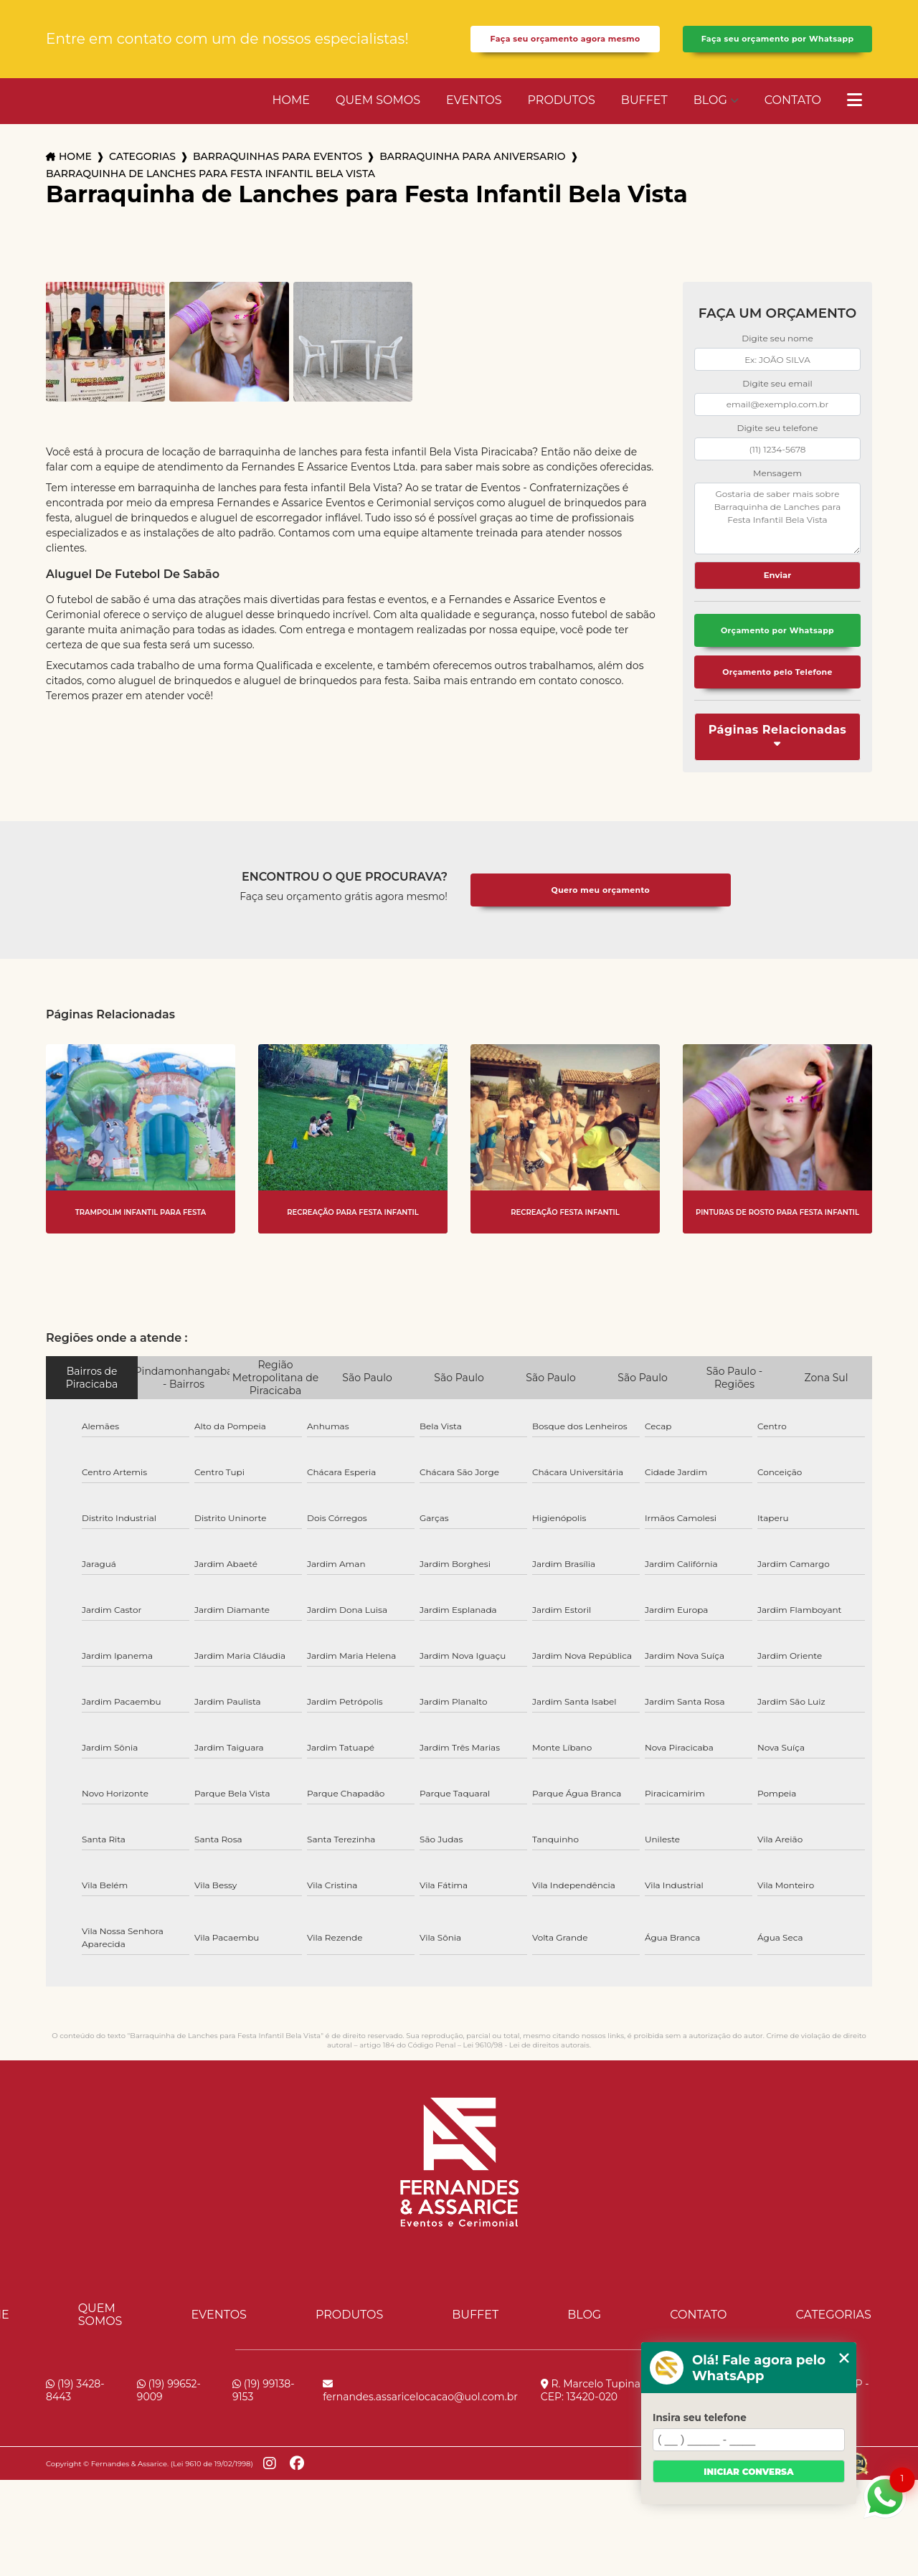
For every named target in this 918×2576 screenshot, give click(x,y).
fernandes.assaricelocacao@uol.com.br (420, 2415)
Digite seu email (777, 401)
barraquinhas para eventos (277, 175)
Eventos (473, 118)
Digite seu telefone (777, 446)
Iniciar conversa (748, 2471)
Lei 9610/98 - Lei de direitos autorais (526, 2069)
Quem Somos (378, 118)
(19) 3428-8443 (75, 2415)
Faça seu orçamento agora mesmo (565, 48)
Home (291, 118)
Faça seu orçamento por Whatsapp (777, 48)
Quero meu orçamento (600, 914)
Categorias (142, 175)
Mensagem (777, 491)
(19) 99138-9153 (263, 2415)
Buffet (644, 118)
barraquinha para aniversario (472, 175)
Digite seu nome (777, 356)
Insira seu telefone (700, 2417)
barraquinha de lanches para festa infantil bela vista (210, 192)
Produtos (561, 118)
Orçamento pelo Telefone (777, 695)
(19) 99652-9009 (169, 2415)
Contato (793, 118)
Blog (710, 118)
